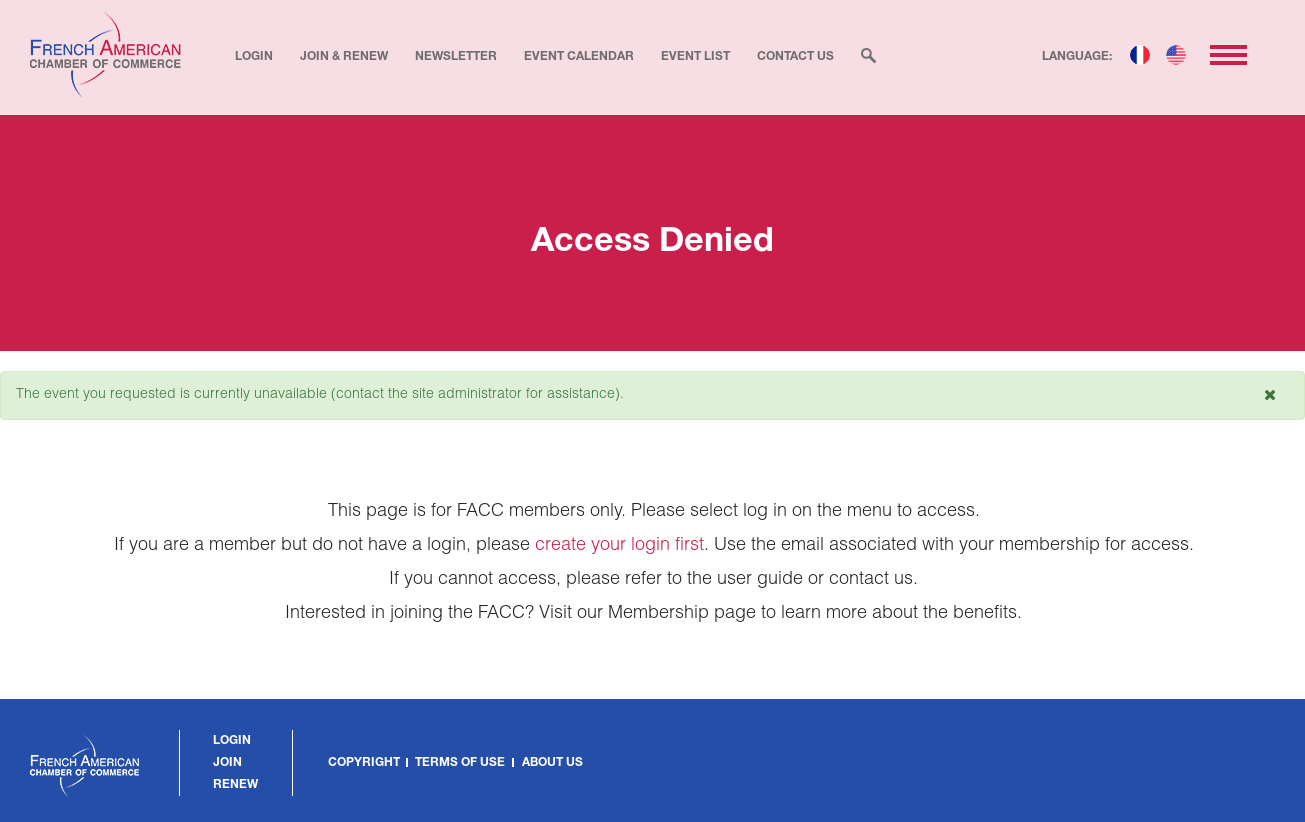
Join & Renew (344, 56)
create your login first (619, 546)
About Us (552, 762)
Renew (235, 784)
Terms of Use (460, 762)
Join (227, 762)
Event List (695, 56)
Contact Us (795, 56)
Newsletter (456, 56)
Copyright (364, 762)
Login (254, 56)
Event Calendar (579, 56)
